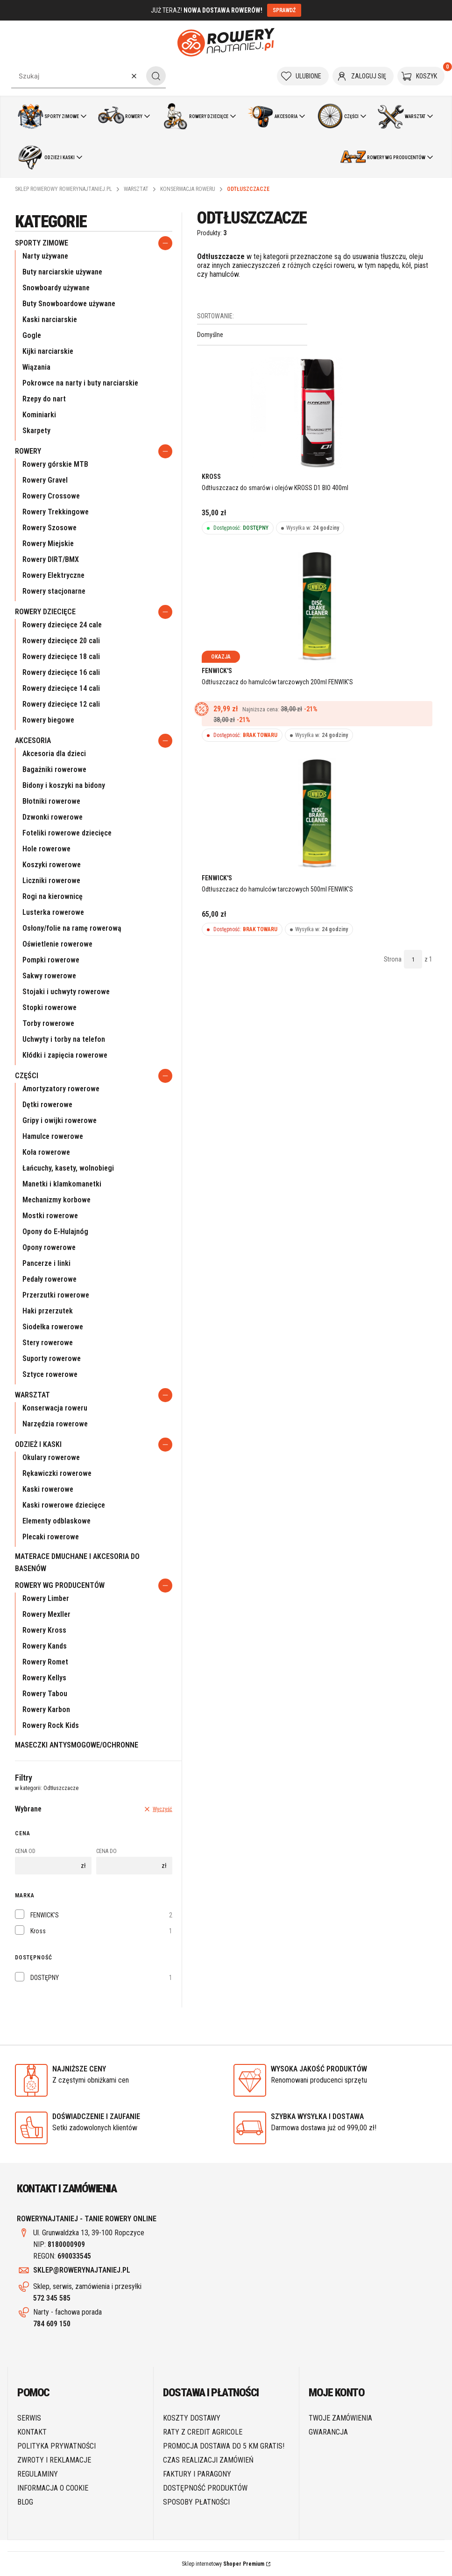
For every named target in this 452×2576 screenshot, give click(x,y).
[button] (156, 75)
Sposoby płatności (196, 2502)
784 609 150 (52, 2323)
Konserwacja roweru (187, 189)
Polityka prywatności (56, 2446)
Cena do (106, 1851)
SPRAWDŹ (284, 10)
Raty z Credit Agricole (202, 2432)
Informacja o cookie (52, 2488)
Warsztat (136, 189)
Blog (25, 2502)
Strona (393, 959)
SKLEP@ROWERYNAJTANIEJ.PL (81, 2270)
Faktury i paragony (197, 2474)
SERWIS (29, 2418)
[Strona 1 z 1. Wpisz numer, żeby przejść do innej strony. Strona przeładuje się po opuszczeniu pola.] (413, 959)
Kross (38, 1931)
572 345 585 (52, 2298)
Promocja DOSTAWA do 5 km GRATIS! (223, 2446)
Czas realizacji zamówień (208, 2460)
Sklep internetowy (223, 2564)
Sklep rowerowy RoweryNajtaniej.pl (63, 189)
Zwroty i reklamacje (54, 2460)
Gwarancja (328, 2432)
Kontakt (32, 2432)
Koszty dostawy (191, 2418)
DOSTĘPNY (44, 1977)
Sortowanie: (215, 316)
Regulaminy (37, 2474)
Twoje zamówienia (340, 2418)
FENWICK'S (44, 1915)
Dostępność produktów (205, 2488)
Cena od (25, 1851)
